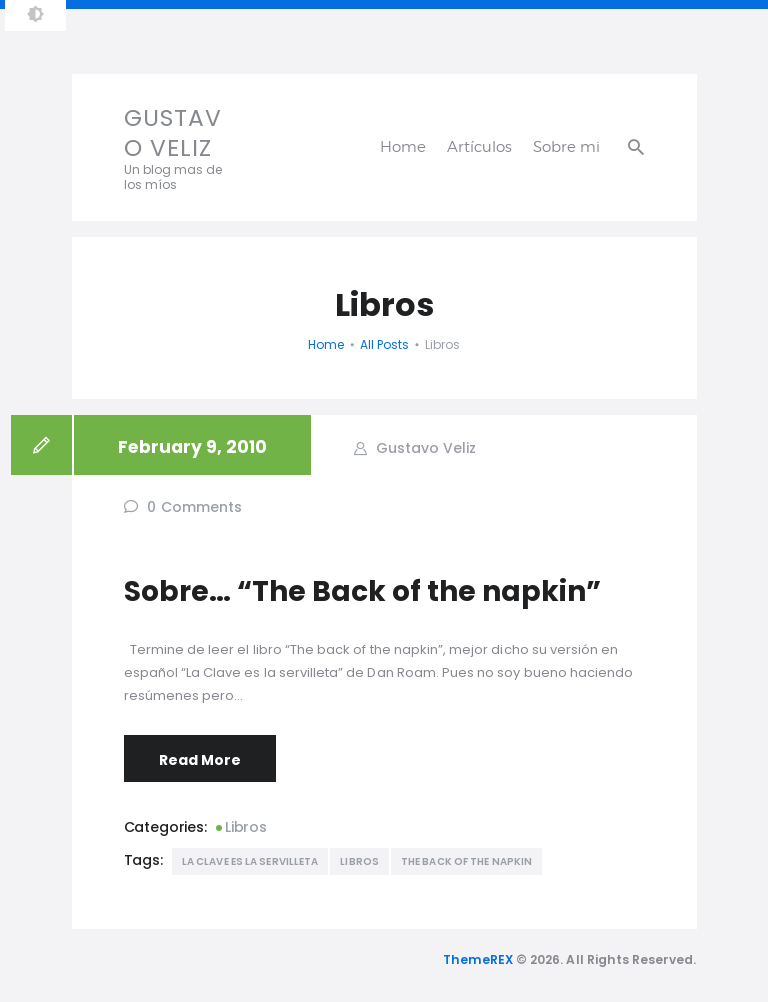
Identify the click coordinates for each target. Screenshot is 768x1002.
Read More (200, 760)
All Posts (384, 344)
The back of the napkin (466, 861)
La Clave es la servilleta (250, 861)
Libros (246, 827)
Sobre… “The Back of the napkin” (362, 591)
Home (326, 344)
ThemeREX (478, 959)
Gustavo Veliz (424, 448)
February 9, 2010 (192, 447)
